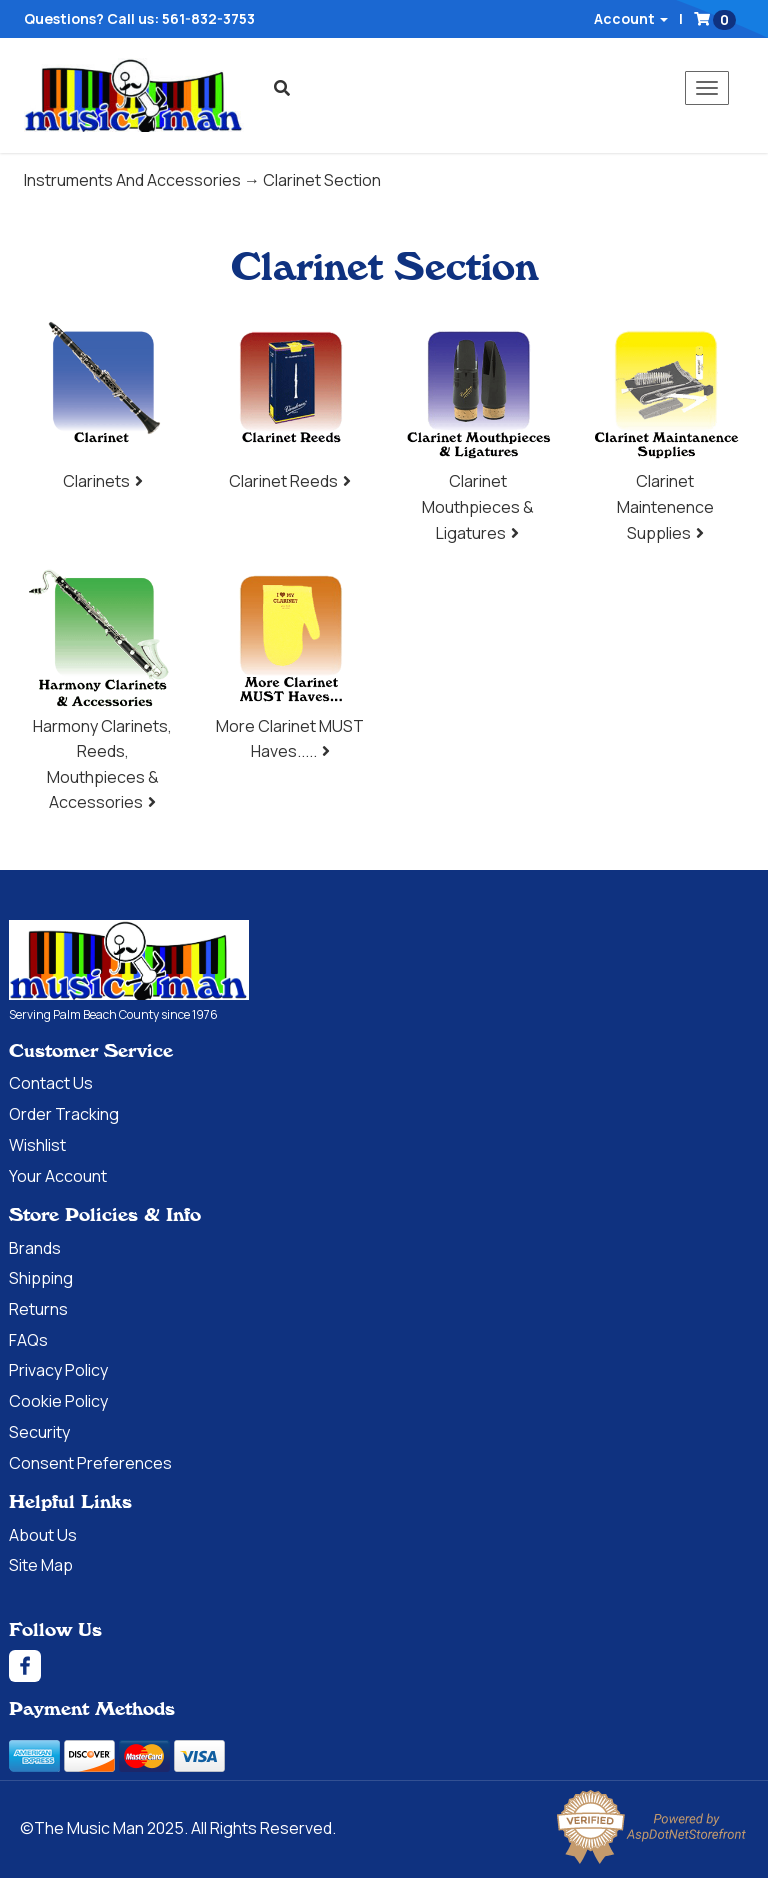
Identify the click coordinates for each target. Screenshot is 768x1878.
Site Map (41, 1565)
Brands (35, 1248)
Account (631, 18)
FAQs (28, 1340)
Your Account (58, 1176)
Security (39, 1432)
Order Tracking (64, 1114)
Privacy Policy (58, 1370)
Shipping (41, 1278)
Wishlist (37, 1145)
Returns (38, 1309)
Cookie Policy (58, 1401)
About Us (43, 1535)
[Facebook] (384, 1666)
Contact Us (51, 1083)
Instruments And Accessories (132, 180)
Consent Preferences (90, 1463)
